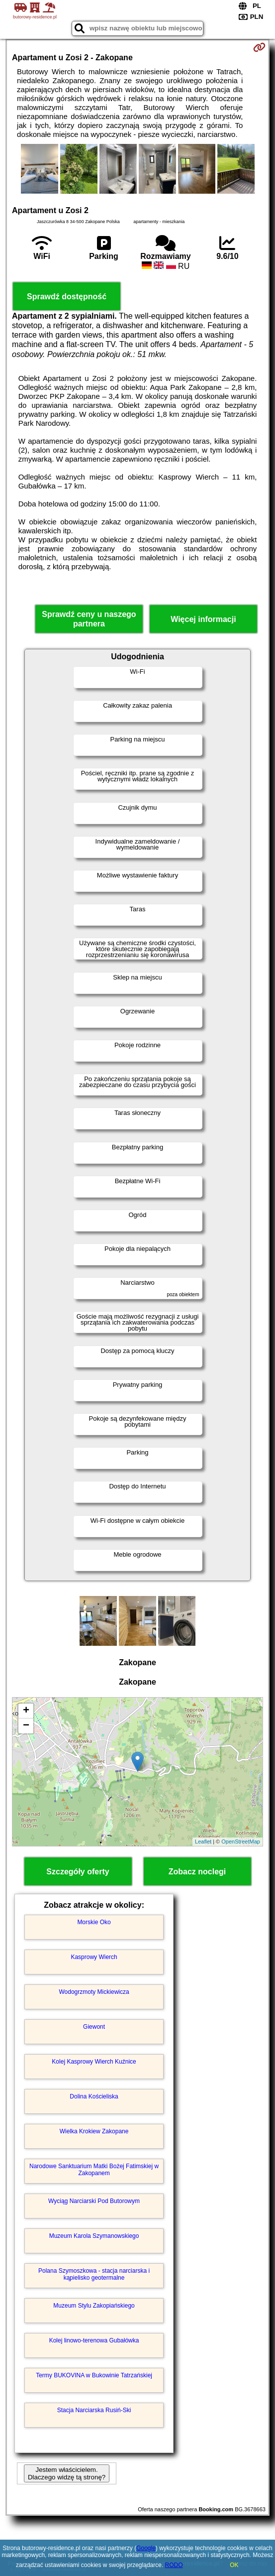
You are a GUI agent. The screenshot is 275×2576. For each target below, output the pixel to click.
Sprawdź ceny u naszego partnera (89, 619)
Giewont (94, 2026)
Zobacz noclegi (197, 1871)
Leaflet (203, 1841)
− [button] (26, 1725)
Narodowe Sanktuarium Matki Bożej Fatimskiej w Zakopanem (94, 2170)
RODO (174, 2565)
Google (146, 2548)
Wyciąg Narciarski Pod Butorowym (94, 2201)
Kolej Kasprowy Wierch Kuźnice (94, 2061)
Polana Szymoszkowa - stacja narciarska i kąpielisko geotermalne (94, 2274)
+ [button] (26, 1711)
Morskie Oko (93, 1922)
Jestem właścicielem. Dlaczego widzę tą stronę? (66, 2473)
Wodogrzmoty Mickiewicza (94, 1991)
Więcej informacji (203, 619)
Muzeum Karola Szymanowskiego (94, 2235)
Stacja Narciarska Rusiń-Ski (94, 2410)
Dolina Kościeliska (94, 2096)
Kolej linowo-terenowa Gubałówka (94, 2340)
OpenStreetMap (240, 1841)
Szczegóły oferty (77, 1871)
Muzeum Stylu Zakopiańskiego (93, 2305)
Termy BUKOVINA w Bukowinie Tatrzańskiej (94, 2375)
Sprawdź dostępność (66, 296)
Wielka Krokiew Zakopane (94, 2131)
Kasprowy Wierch (94, 1957)
